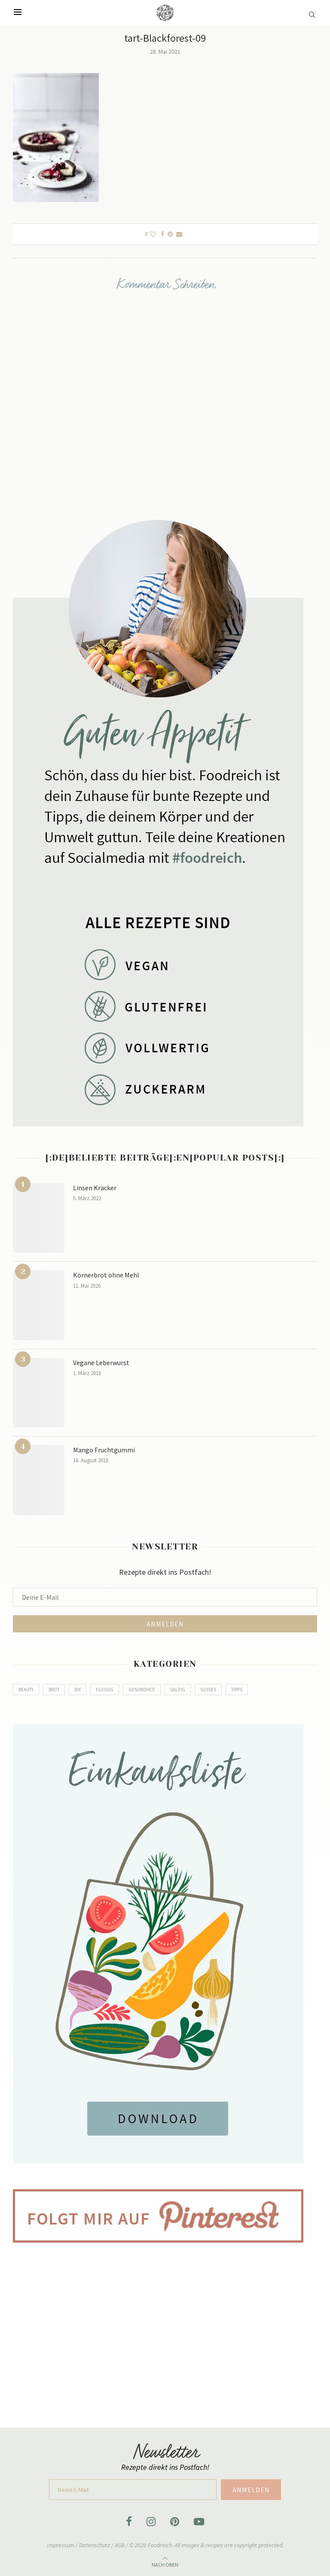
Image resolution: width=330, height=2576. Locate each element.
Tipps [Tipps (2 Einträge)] (236, 1690)
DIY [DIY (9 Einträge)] (77, 1690)
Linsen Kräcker (94, 1187)
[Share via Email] (179, 234)
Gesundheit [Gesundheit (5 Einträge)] (141, 1690)
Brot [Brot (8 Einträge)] (54, 1690)
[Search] (313, 10)
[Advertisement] (165, 2329)
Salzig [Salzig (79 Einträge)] (177, 1690)
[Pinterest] (174, 2521)
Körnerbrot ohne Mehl (106, 1275)
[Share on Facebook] (162, 234)
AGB (119, 2545)
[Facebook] (129, 2521)
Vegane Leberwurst (101, 1362)
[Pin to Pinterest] (170, 234)
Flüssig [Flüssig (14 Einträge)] (104, 1690)
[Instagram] (151, 2521)
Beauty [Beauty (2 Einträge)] (26, 1690)
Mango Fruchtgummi (104, 1449)
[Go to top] (165, 2563)
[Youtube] (199, 2521)
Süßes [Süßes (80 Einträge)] (208, 1690)
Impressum (61, 2545)
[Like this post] (153, 234)
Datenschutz (95, 2545)
